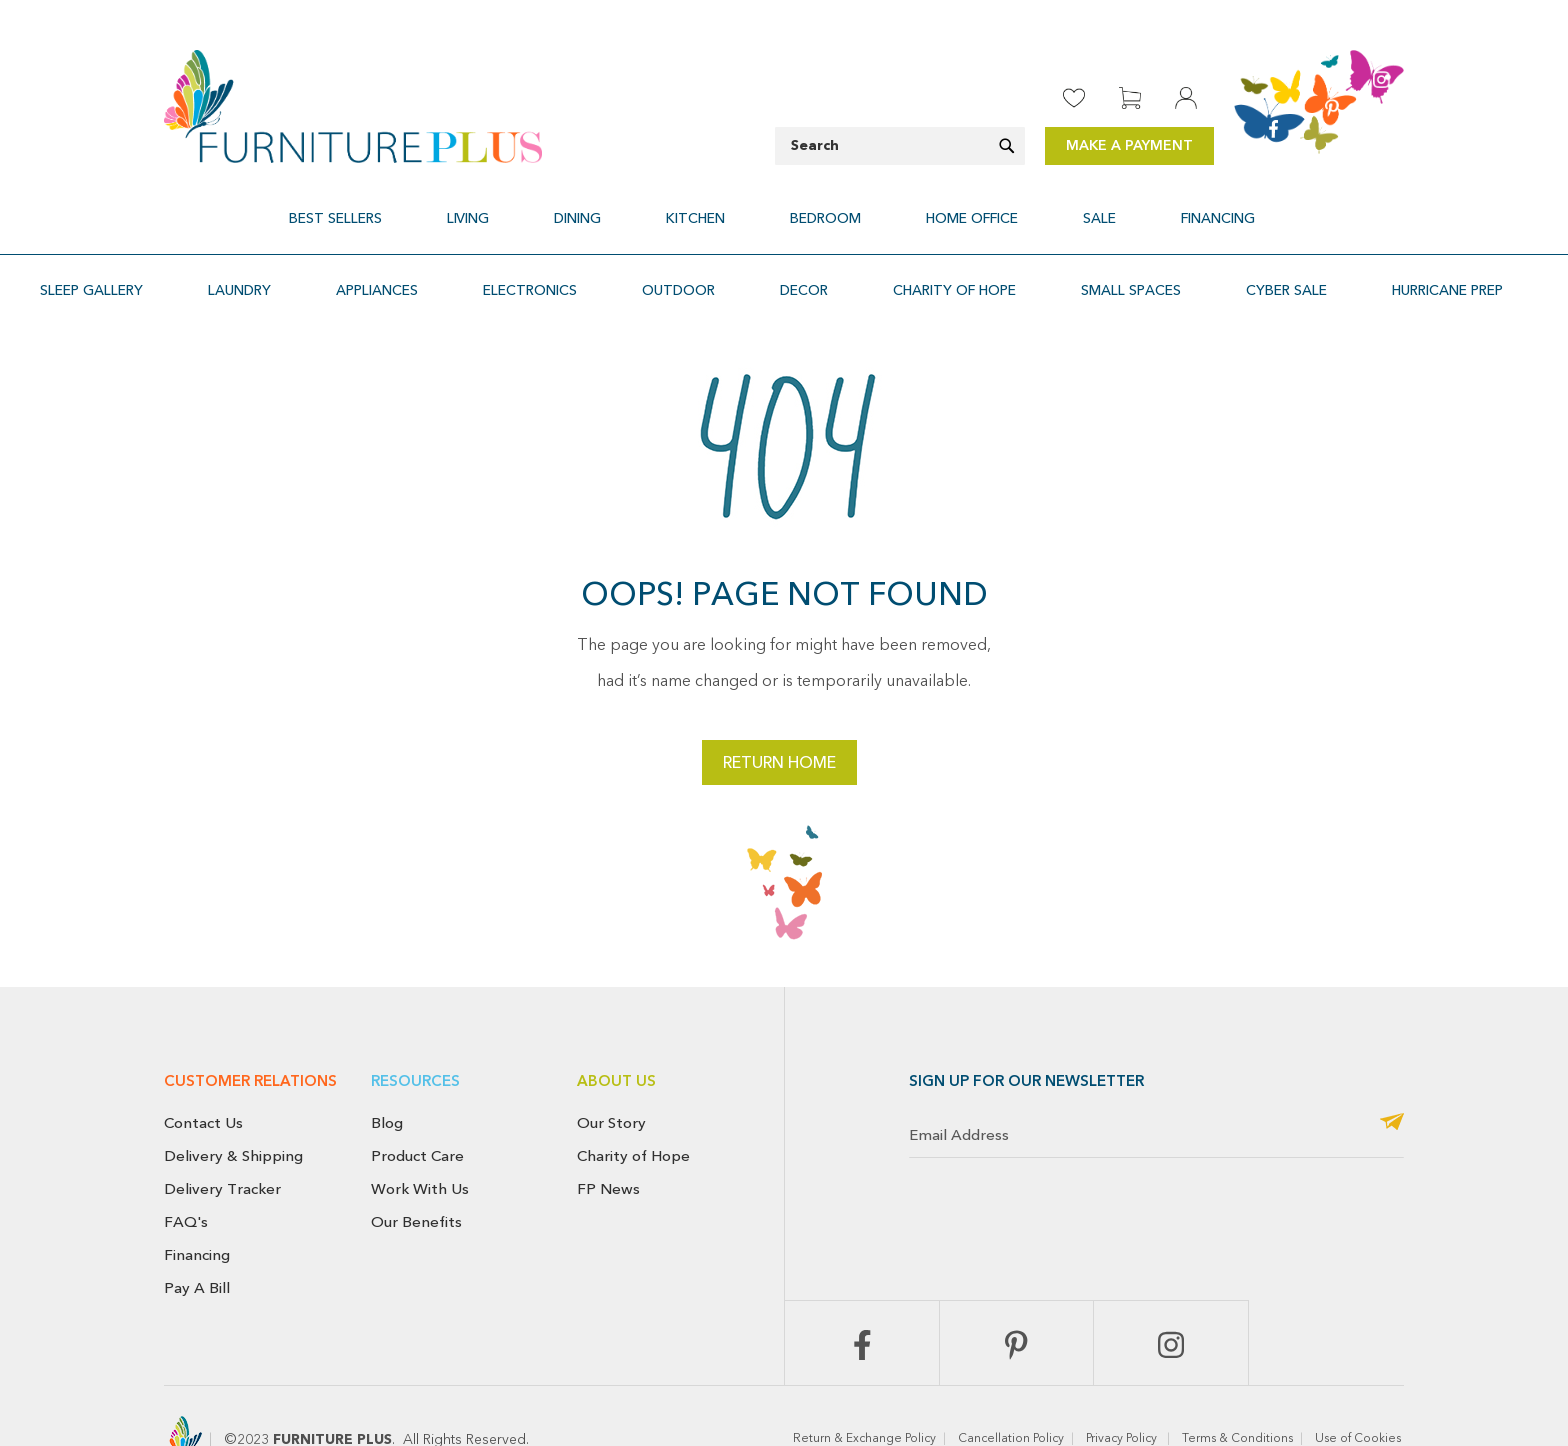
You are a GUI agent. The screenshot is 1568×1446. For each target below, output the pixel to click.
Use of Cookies (1359, 1391)
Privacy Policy (1123, 1391)
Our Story (611, 1075)
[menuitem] (436, 206)
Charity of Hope (633, 1108)
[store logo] (353, 106)
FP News (608, 1141)
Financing (197, 1207)
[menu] (784, 206)
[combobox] (900, 146)
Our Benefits (416, 1174)
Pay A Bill (197, 1240)
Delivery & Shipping (233, 1108)
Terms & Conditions (1237, 1391)
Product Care (417, 1108)
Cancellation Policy (1011, 1391)
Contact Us (203, 1075)
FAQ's (186, 1174)
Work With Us (420, 1141)
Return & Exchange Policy (864, 1391)
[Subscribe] (1392, 1075)
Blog (387, 1075)
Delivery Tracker (222, 1141)
